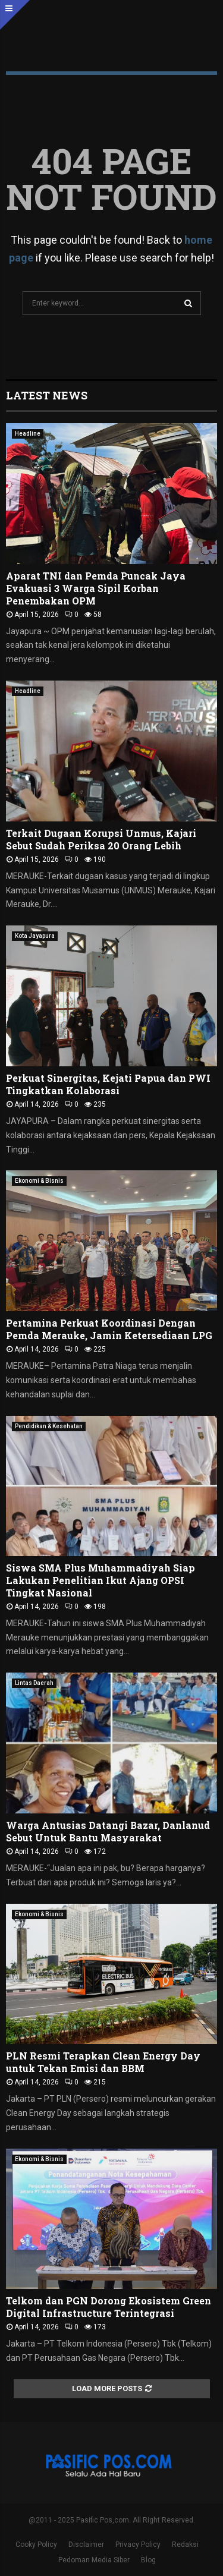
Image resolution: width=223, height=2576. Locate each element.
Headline (27, 433)
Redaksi (185, 2544)
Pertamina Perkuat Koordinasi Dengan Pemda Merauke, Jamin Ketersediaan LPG (110, 1329)
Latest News (46, 395)
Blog (148, 2560)
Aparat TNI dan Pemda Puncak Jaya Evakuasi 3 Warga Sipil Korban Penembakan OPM (96, 588)
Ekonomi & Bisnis (39, 1180)
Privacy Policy (138, 2544)
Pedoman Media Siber (94, 2560)
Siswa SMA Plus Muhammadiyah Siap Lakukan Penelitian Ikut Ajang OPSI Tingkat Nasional (100, 1580)
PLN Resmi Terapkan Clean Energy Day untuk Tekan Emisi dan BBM (103, 2061)
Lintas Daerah (34, 1683)
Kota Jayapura (35, 936)
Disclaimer (86, 2544)
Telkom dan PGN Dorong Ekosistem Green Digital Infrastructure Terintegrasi (108, 2306)
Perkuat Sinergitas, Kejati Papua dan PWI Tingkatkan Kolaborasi (108, 1084)
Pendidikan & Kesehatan (49, 1426)
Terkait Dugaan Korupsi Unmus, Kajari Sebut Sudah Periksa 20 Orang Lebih (101, 839)
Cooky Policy (36, 2544)
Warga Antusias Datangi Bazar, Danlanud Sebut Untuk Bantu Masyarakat (108, 1831)
